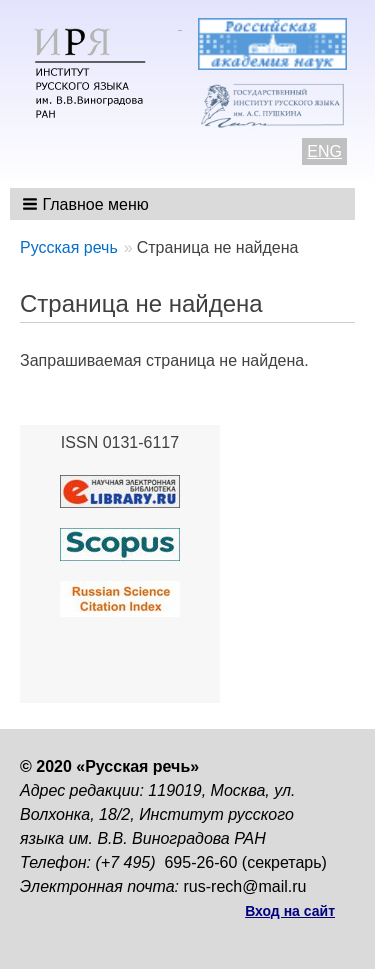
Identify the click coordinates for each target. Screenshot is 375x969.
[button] (87, 204)
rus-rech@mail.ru (245, 886)
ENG (324, 151)
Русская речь (69, 247)
